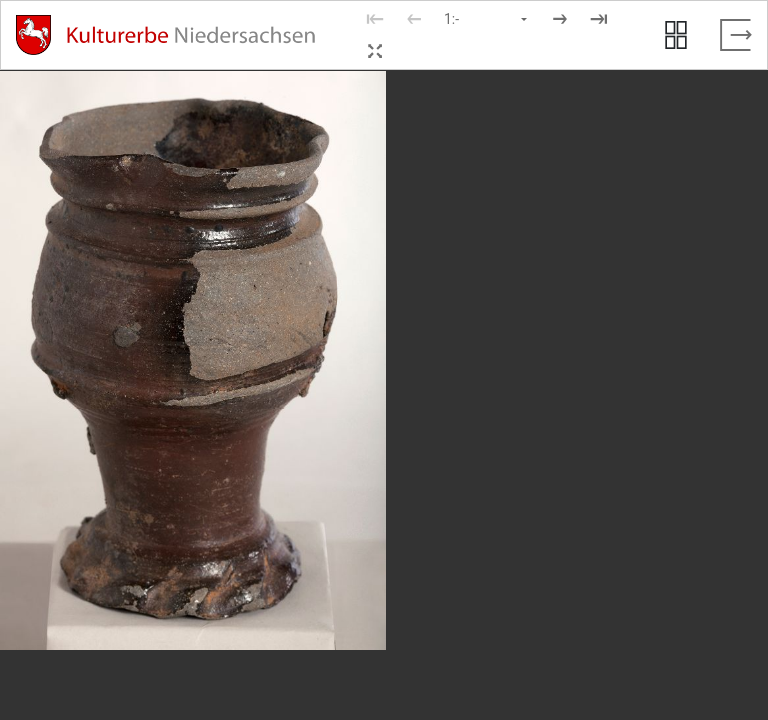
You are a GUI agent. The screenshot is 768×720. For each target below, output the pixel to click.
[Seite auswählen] (487, 19)
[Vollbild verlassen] (736, 35)
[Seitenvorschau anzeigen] (676, 35)
